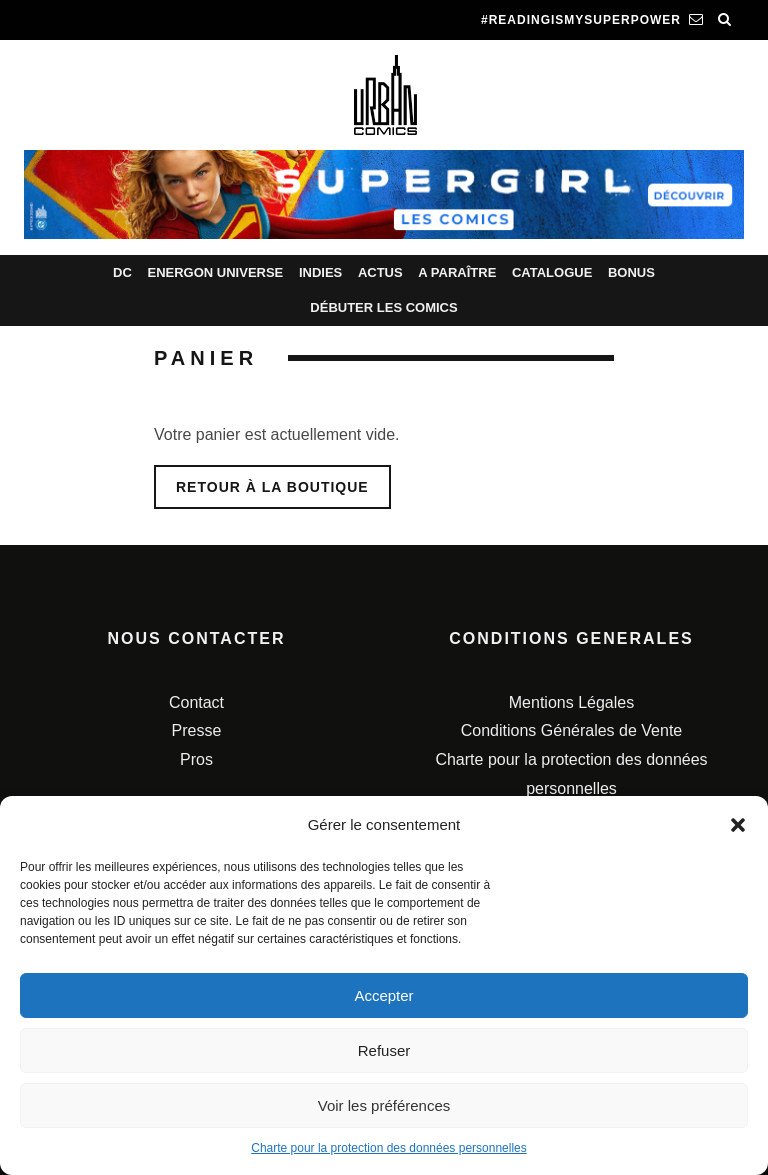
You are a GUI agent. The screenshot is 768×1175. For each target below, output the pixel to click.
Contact (196, 702)
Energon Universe (215, 272)
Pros (196, 759)
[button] (738, 825)
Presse (197, 730)
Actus (380, 272)
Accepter (383, 995)
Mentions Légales (571, 702)
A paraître (457, 272)
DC (122, 272)
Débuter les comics (383, 307)
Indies (320, 272)
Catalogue (552, 272)
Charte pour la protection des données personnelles (389, 1148)
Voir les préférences (384, 1105)
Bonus (631, 272)
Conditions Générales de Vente (571, 730)
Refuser (384, 1050)
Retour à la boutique (272, 487)
